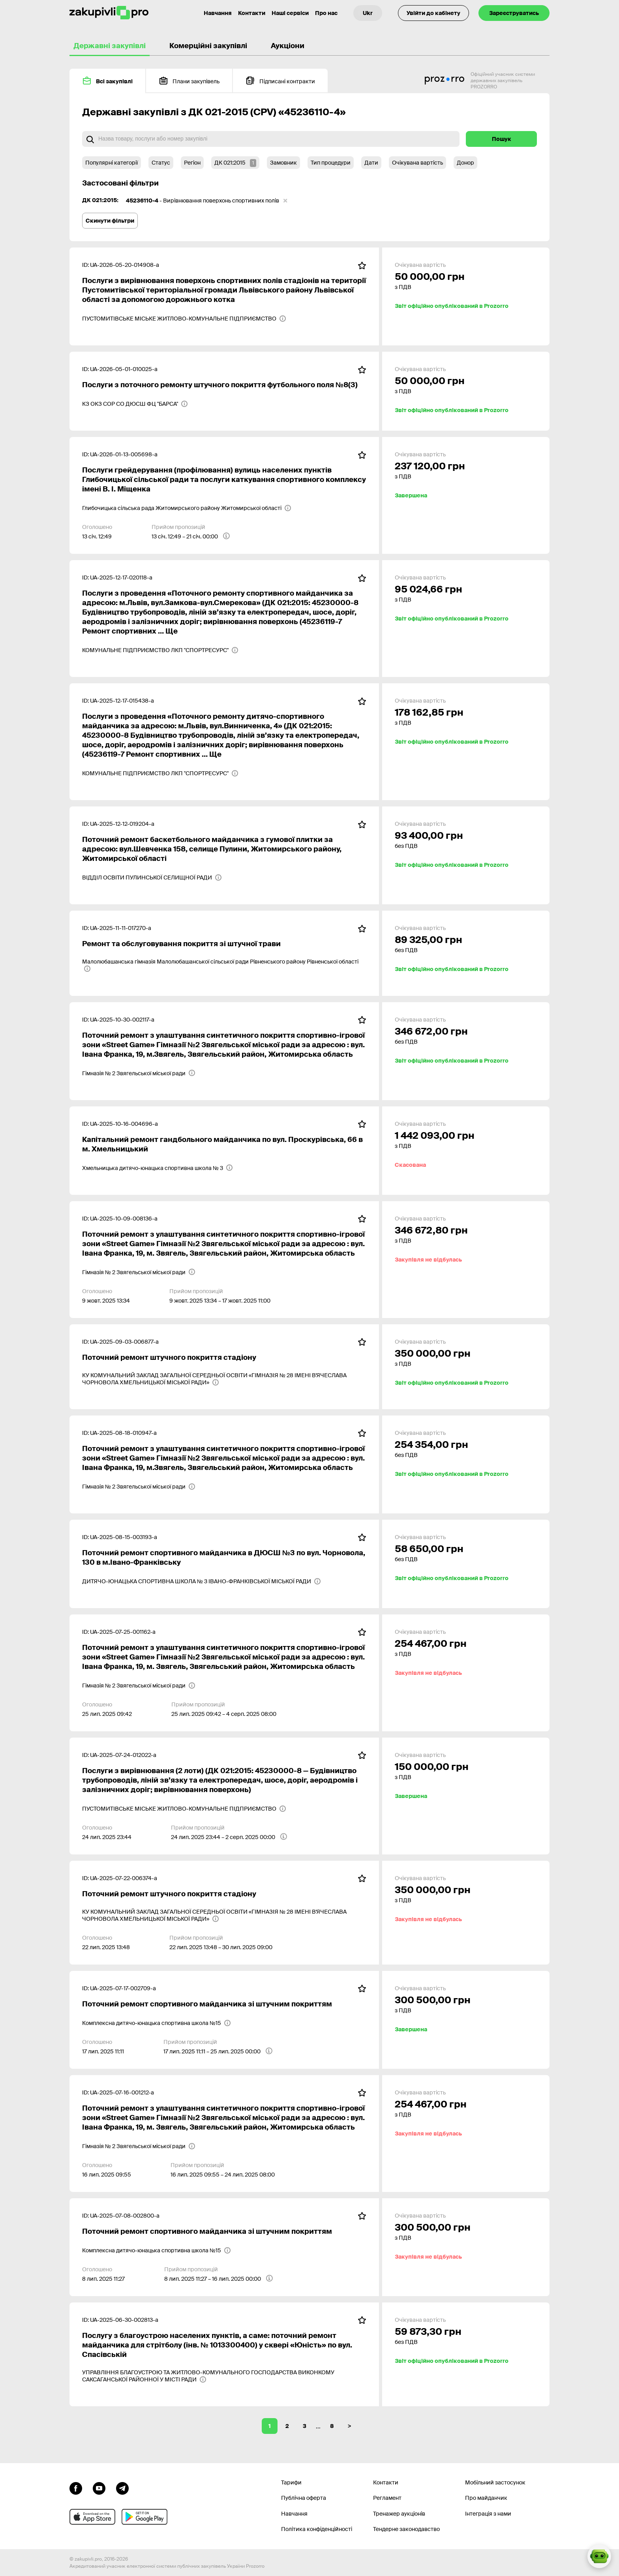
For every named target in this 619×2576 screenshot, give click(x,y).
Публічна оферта (303, 2497)
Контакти (251, 13)
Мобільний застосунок (495, 2482)
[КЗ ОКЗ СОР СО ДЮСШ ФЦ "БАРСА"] (135, 403)
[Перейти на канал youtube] (99, 2487)
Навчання (294, 2513)
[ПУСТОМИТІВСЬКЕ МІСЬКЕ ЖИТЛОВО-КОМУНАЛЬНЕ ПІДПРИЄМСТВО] (184, 318)
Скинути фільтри (110, 220)
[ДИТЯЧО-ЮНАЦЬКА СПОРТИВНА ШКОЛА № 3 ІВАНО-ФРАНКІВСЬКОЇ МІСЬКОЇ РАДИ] (201, 1581)
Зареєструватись (514, 13)
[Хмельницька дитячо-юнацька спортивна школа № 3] (157, 1167)
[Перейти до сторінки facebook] (75, 2487)
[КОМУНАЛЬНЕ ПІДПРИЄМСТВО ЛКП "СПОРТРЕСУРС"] (160, 650)
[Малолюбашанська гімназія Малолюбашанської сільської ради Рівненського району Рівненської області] (224, 965)
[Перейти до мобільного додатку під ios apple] (92, 2517)
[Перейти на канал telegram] (122, 2487)
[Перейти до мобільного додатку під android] (144, 2517)
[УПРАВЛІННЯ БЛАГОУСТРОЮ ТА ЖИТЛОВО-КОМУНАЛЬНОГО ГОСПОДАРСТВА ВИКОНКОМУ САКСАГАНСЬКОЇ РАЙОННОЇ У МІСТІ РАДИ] (224, 2376)
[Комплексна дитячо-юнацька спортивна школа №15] (156, 2023)
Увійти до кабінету (433, 13)
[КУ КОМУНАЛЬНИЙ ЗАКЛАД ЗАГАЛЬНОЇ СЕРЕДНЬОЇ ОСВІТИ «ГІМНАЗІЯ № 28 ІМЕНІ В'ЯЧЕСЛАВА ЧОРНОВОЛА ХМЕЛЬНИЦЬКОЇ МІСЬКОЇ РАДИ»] (224, 1379)
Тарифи (291, 2482)
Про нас (326, 13)
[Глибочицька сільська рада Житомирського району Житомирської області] (186, 508)
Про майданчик (486, 2497)
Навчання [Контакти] (218, 13)
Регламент (387, 2497)
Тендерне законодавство (406, 2529)
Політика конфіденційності (316, 2529)
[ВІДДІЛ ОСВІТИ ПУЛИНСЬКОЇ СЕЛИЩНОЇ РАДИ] (152, 877)
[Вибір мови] (367, 13)
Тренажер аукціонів (399, 2513)
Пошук (501, 138)
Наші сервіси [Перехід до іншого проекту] (290, 13)
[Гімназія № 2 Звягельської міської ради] (138, 1072)
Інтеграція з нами (488, 2513)
